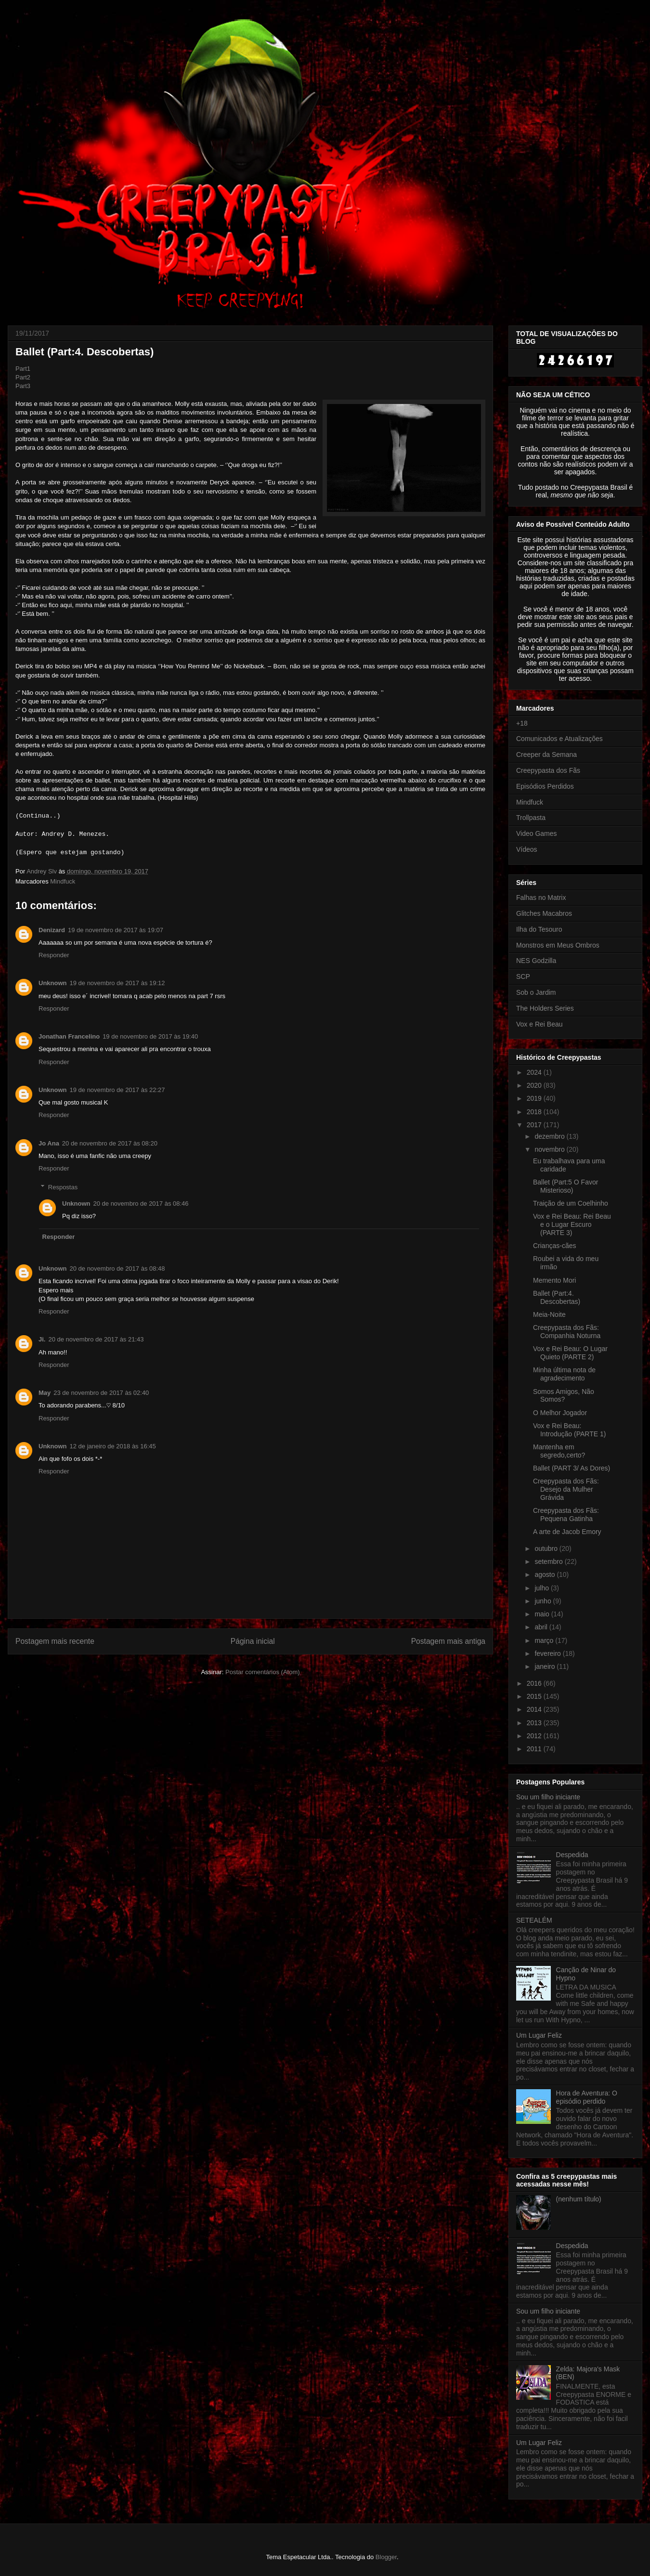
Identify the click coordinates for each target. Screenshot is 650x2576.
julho (542, 1588)
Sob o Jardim (536, 992)
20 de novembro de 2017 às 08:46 (141, 1203)
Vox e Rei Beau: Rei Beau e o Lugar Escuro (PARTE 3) (572, 1224)
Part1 (22, 368)
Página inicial (253, 1641)
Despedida (572, 1855)
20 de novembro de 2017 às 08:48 (117, 1268)
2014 (535, 1709)
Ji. (42, 1339)
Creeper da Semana (546, 754)
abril (541, 1627)
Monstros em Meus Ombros (557, 945)
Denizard (52, 930)
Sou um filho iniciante (548, 1797)
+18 (522, 723)
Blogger (386, 2557)
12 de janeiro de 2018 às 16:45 (113, 1446)
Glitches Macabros (544, 913)
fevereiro (548, 1653)
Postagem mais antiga (448, 1641)
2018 (535, 1112)
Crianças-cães (554, 1245)
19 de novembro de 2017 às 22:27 (117, 1089)
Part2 (22, 377)
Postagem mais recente (54, 1641)
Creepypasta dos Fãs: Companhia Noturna (566, 1332)
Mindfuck (62, 881)
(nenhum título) (578, 2199)
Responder (54, 955)
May (45, 1392)
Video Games (536, 833)
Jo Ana (49, 1143)
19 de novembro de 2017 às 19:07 (115, 930)
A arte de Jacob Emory (567, 1531)
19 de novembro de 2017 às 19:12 (117, 983)
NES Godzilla (536, 960)
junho (543, 1601)
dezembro (550, 1136)
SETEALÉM (534, 1920)
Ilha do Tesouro (539, 929)
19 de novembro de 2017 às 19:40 (150, 1036)
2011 (535, 1749)
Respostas (63, 1187)
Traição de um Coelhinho (570, 1203)
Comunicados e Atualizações (559, 738)
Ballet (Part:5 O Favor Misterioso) (565, 1186)
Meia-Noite (549, 1314)
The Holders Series (545, 1008)
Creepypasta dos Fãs (548, 770)
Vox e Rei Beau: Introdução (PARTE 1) (569, 1430)
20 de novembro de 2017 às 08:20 (109, 1143)
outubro (546, 1548)
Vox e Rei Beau (539, 1024)
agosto (545, 1574)
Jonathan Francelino (69, 1036)
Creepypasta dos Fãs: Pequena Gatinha (566, 1514)
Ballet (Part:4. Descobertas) (556, 1297)
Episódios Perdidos (545, 786)
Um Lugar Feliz (539, 2035)
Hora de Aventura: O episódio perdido (586, 2097)
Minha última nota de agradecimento (564, 1374)
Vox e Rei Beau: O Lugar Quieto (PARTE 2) (570, 1353)
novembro (550, 1149)
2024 (535, 1072)
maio (542, 1614)
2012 (535, 1736)
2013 (535, 1723)
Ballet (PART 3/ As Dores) (571, 1468)
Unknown (53, 983)
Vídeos (526, 849)
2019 (535, 1098)
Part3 (22, 386)
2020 (535, 1085)
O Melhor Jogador (560, 1413)
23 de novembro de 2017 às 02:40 (101, 1392)
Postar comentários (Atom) (262, 1672)
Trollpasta (531, 817)
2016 (535, 1683)
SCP (523, 976)
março (544, 1640)
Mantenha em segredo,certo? (559, 1451)
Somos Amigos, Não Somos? (563, 1396)
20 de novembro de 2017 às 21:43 (95, 1339)
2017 (535, 1125)
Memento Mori (554, 1280)
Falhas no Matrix (541, 897)
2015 (535, 1696)
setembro (549, 1561)
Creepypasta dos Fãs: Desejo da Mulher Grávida (566, 1489)
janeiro (545, 1666)
